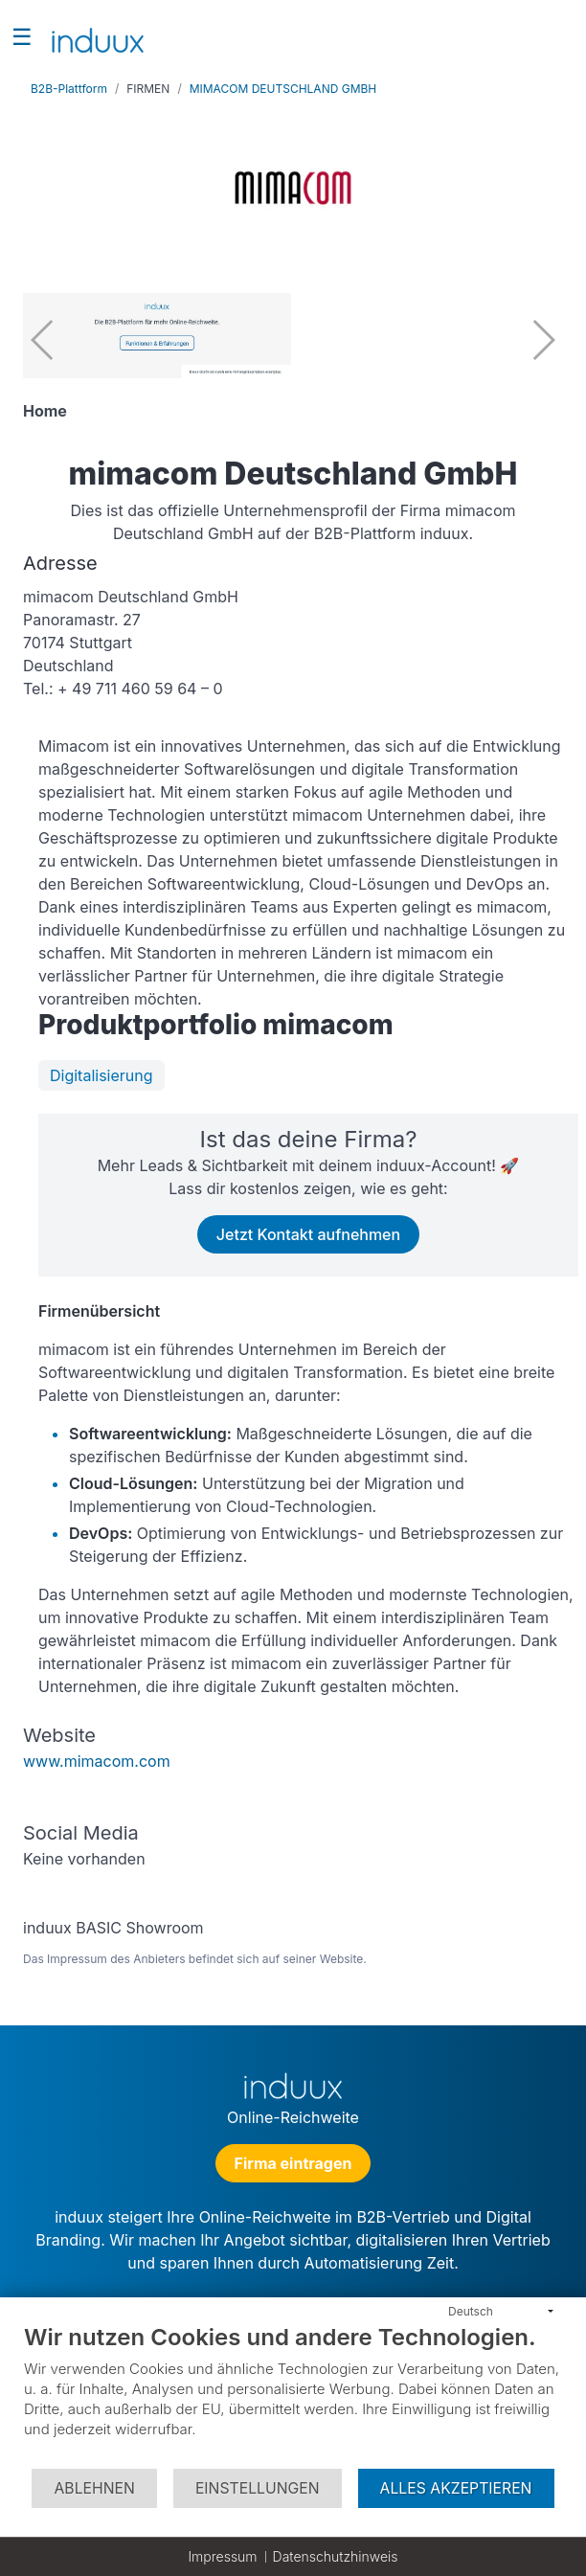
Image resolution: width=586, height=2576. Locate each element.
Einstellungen (257, 2488)
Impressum (222, 2556)
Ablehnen (94, 2488)
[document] (293, 2395)
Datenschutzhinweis (335, 2556)
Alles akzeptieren (456, 2488)
